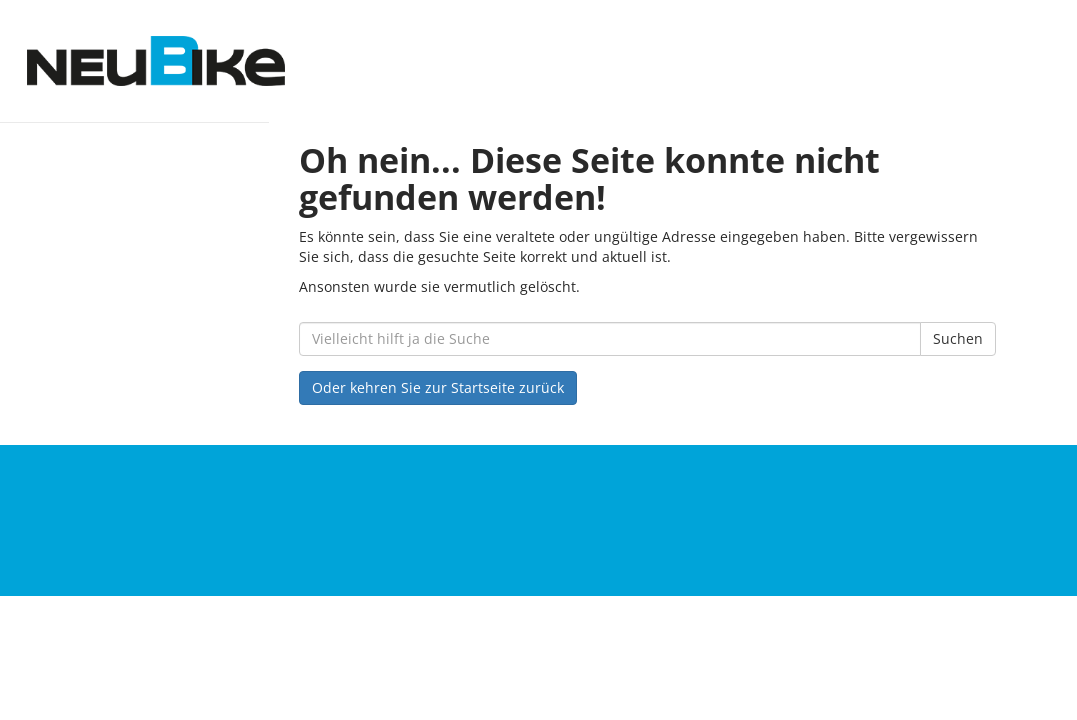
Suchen (958, 338)
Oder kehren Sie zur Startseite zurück (438, 387)
